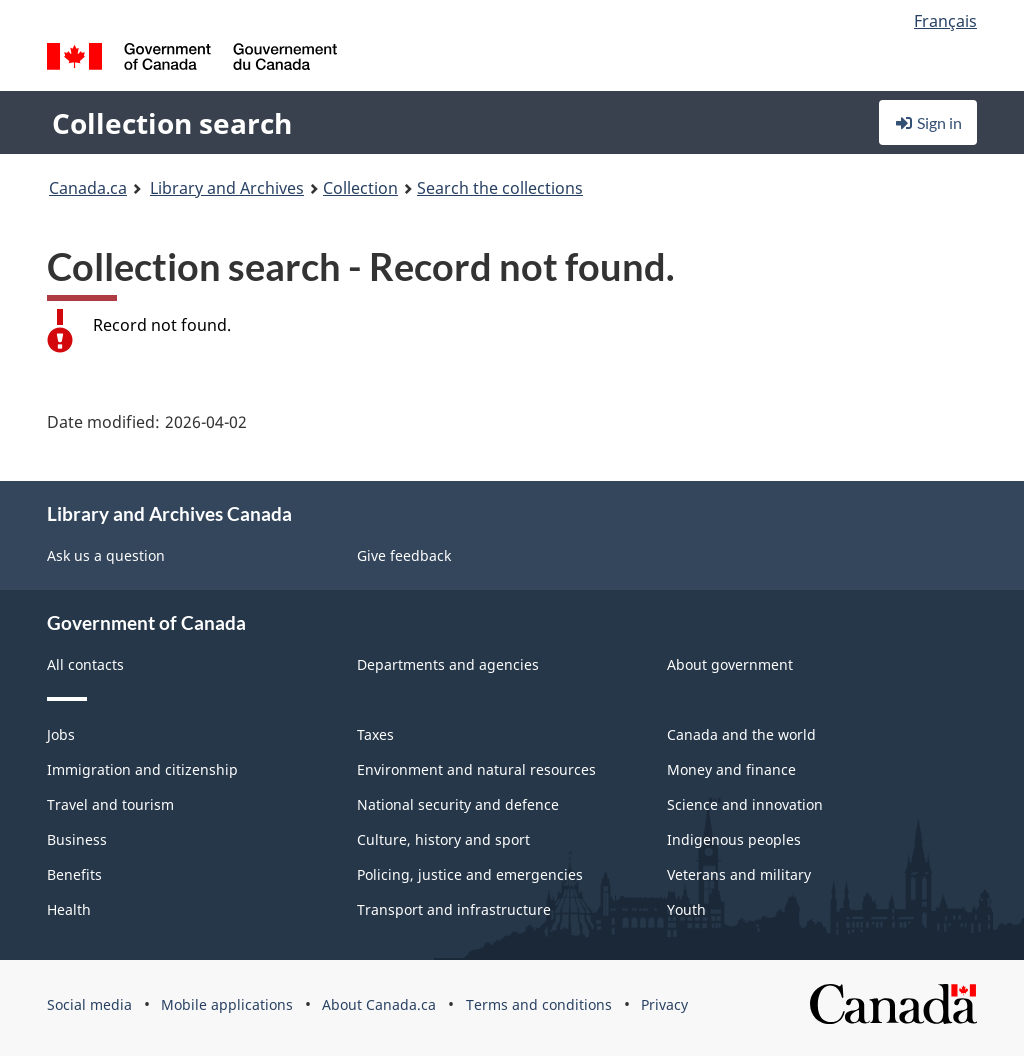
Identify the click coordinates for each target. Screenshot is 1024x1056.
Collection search (172, 123)
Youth (686, 909)
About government (730, 664)
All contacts (85, 664)
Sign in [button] (928, 122)
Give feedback (404, 555)
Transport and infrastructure (454, 909)
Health (69, 909)
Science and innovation (745, 804)
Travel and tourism (110, 804)
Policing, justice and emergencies (470, 874)
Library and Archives (227, 188)
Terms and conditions (539, 1004)
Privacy (664, 1004)
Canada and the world (741, 734)
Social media (89, 1004)
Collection (360, 188)
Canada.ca (88, 188)
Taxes (375, 734)
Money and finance (731, 769)
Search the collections (500, 188)
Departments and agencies (448, 664)
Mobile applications (227, 1004)
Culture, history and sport (443, 839)
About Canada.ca (379, 1004)
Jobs (61, 734)
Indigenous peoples (734, 839)
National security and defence (458, 804)
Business (77, 839)
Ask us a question (106, 555)
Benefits (74, 874)
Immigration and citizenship (142, 769)
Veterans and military (739, 874)
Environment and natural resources (476, 769)
